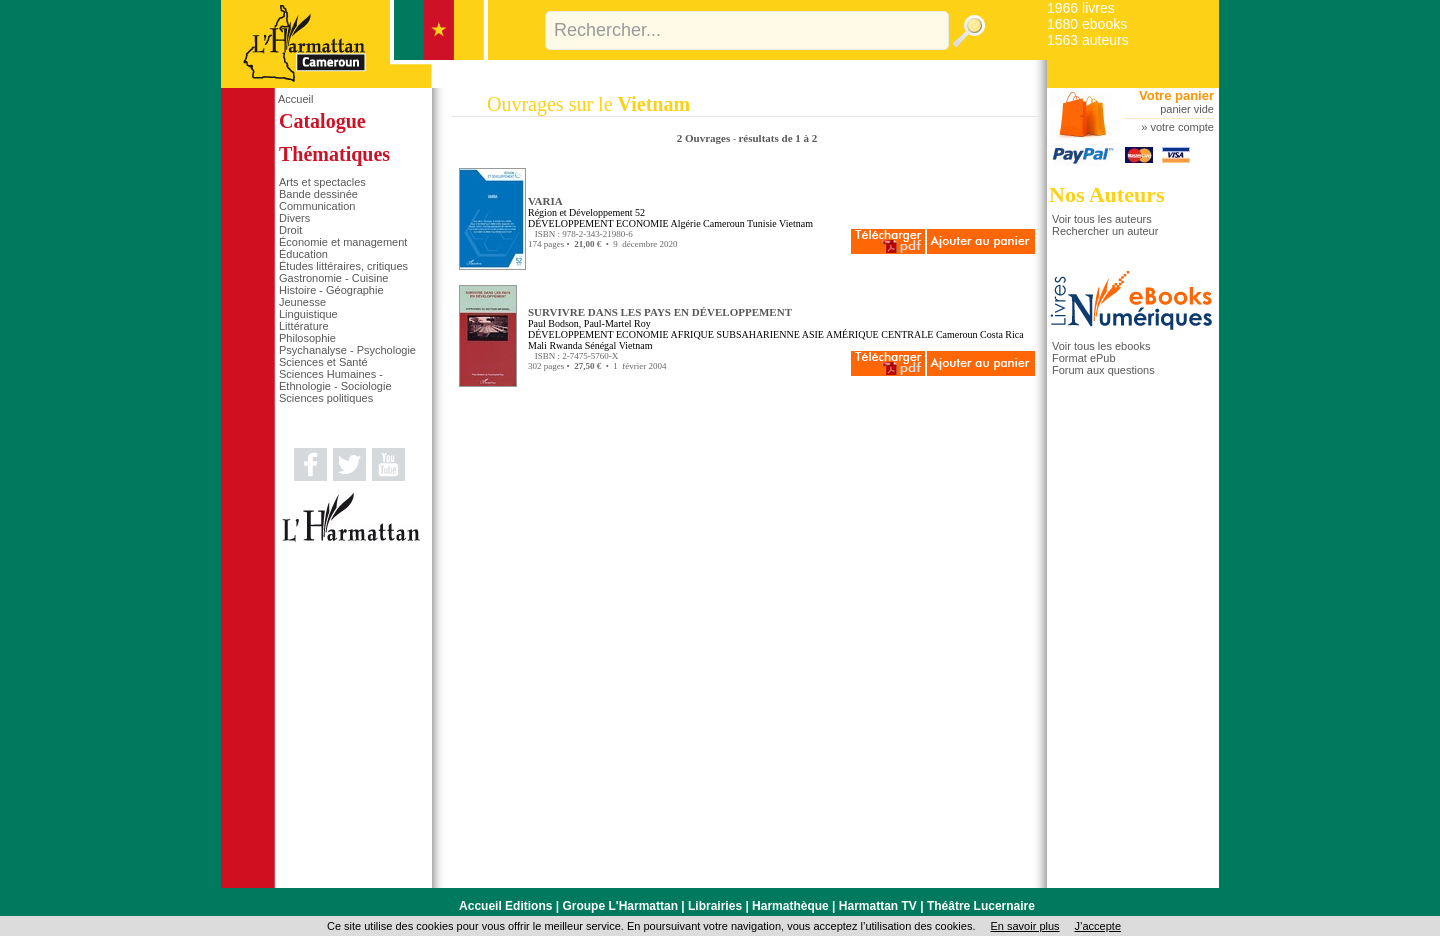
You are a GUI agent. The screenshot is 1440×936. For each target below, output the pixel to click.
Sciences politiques (326, 398)
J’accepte (1098, 926)
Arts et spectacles (322, 182)
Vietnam (796, 223)
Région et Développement (580, 212)
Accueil (295, 99)
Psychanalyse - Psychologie (347, 350)
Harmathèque (790, 906)
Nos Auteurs (1107, 194)
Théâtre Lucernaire (981, 906)
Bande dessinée (318, 194)
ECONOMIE (642, 223)
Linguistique (308, 314)
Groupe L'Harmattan (620, 906)
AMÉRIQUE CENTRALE (880, 334)
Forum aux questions (1103, 370)
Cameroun (724, 223)
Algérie (686, 223)
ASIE (813, 334)
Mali (537, 345)
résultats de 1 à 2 (777, 138)
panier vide (1187, 109)
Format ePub (1084, 358)
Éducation (303, 254)
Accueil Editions (505, 906)
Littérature (304, 326)
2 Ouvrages (705, 138)
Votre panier (1176, 95)
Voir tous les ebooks (1101, 346)
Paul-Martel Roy (617, 323)
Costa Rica (1002, 334)
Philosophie (307, 338)
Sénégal (601, 345)
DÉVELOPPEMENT (570, 223)
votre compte (1182, 127)
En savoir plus (1024, 926)
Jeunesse (302, 302)
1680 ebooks (1087, 24)
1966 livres (1081, 8)
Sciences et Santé (323, 362)
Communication (317, 206)
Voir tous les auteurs (1102, 219)
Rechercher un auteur (1105, 231)
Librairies (715, 906)
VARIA (545, 201)
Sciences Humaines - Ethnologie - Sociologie (335, 380)
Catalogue (322, 121)
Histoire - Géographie (331, 290)
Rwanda (565, 345)
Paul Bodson (553, 323)
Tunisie (762, 223)
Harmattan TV (878, 906)
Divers (294, 218)
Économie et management (343, 242)
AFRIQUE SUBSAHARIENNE (735, 334)
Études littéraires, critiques (343, 266)
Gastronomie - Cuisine (333, 278)
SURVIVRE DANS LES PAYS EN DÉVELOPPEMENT (660, 312)
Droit (290, 230)
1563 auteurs (1088, 40)
